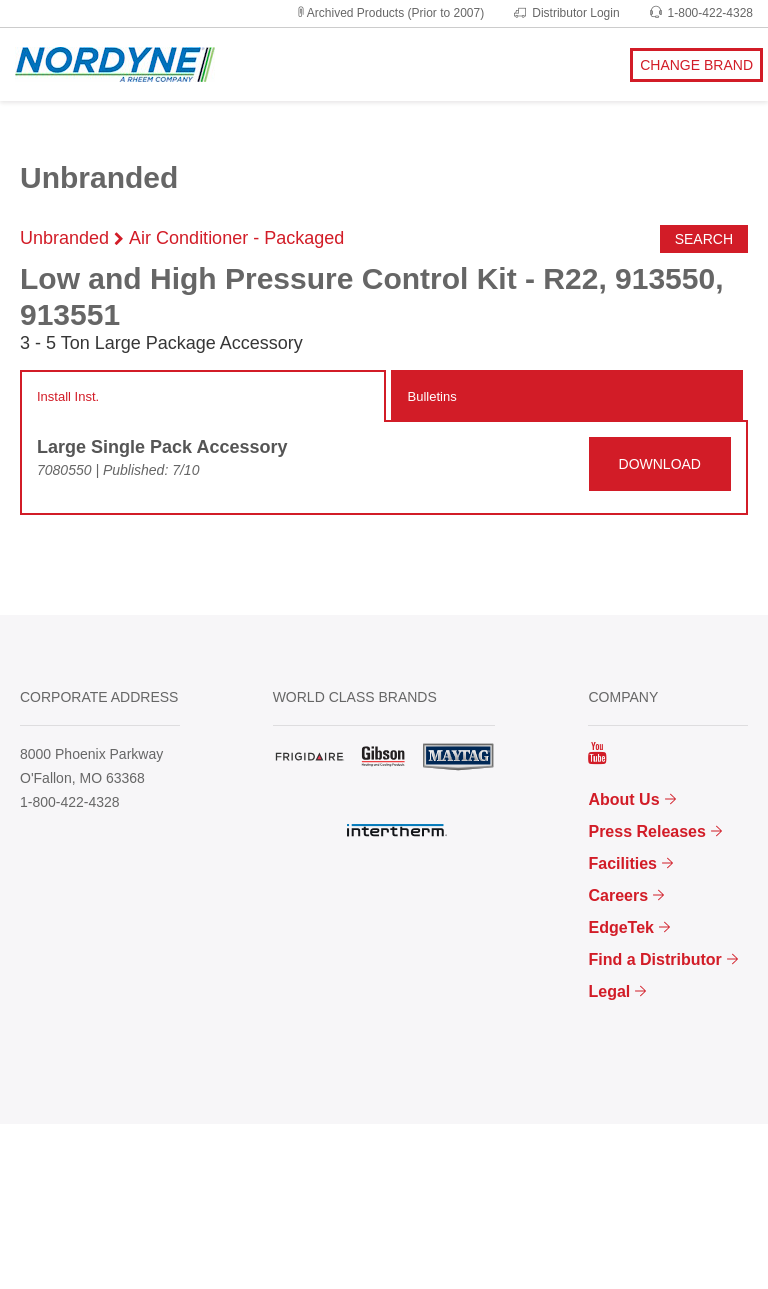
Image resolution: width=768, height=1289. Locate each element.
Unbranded (64, 238)
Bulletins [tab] (432, 396)
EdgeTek (621, 927)
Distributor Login (566, 13)
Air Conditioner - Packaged (236, 238)
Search (704, 239)
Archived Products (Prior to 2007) (389, 13)
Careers (618, 895)
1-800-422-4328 (701, 13)
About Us (623, 799)
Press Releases (646, 831)
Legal (609, 991)
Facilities (622, 863)
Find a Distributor (654, 959)
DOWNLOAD (660, 464)
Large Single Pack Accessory (162, 447)
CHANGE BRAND (696, 65)
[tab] (203, 397)
